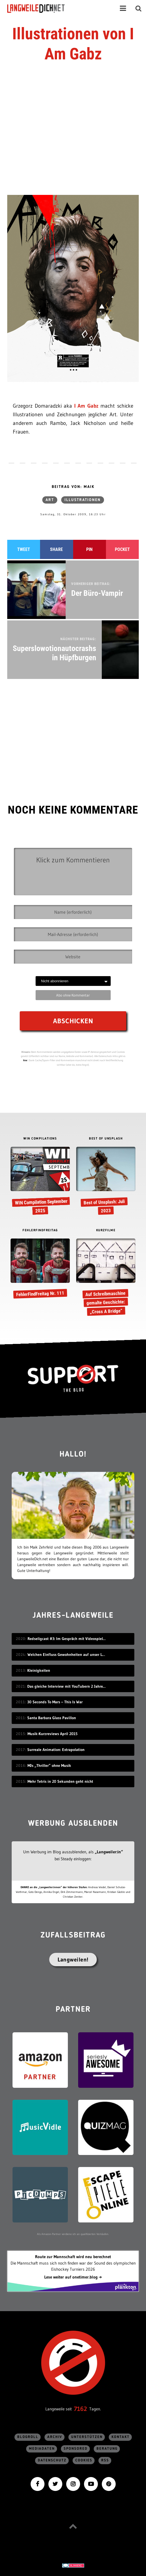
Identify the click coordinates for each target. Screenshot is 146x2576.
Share (56, 549)
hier (25, 1060)
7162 (80, 2409)
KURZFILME (106, 1230)
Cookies (83, 2460)
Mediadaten (42, 2449)
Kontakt (121, 2437)
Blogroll (27, 2437)
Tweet (23, 549)
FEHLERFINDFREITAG (40, 1230)
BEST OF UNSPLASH (106, 1138)
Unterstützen (87, 2437)
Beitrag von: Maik (73, 487)
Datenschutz (52, 2460)
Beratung (107, 2449)
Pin (89, 549)
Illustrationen (83, 500)
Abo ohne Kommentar (73, 995)
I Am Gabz (86, 406)
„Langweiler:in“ (109, 1851)
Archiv (54, 2437)
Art (50, 500)
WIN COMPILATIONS (40, 1138)
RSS (105, 2460)
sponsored (76, 2449)
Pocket (122, 549)
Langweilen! (73, 1959)
